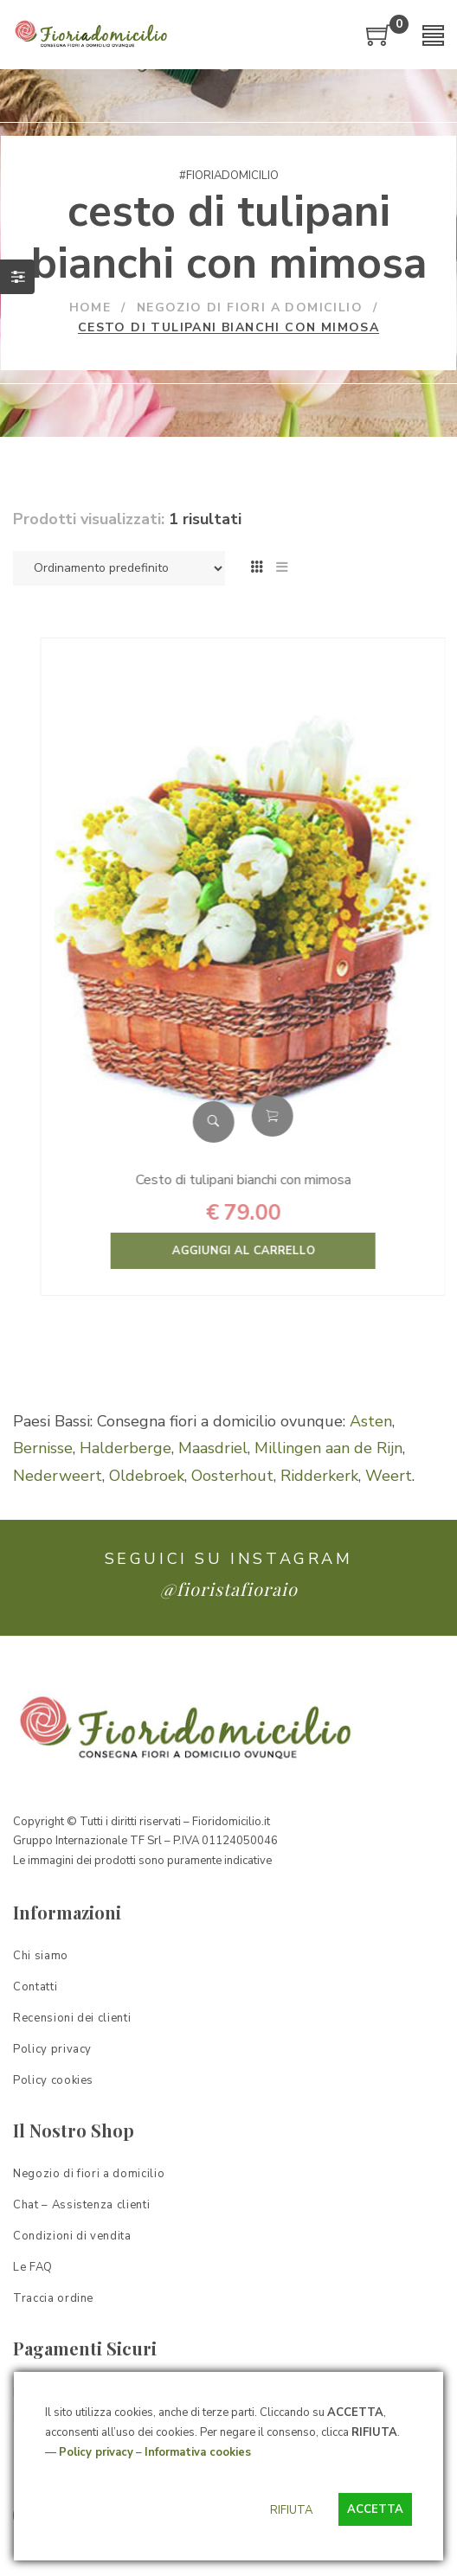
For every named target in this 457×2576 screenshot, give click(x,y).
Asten (371, 1421)
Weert (388, 1475)
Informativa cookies (198, 2452)
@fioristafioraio (229, 1588)
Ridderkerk (319, 1475)
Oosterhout (232, 1475)
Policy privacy (96, 2452)
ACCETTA (375, 2509)
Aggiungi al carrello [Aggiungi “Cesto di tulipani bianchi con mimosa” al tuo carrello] (322, 1116)
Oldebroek (146, 1475)
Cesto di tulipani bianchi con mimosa (293, 1179)
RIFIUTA (291, 2510)
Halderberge (125, 1448)
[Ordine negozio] (119, 568)
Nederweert (57, 1475)
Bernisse (43, 1448)
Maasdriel (213, 1448)
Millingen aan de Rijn (328, 1448)
